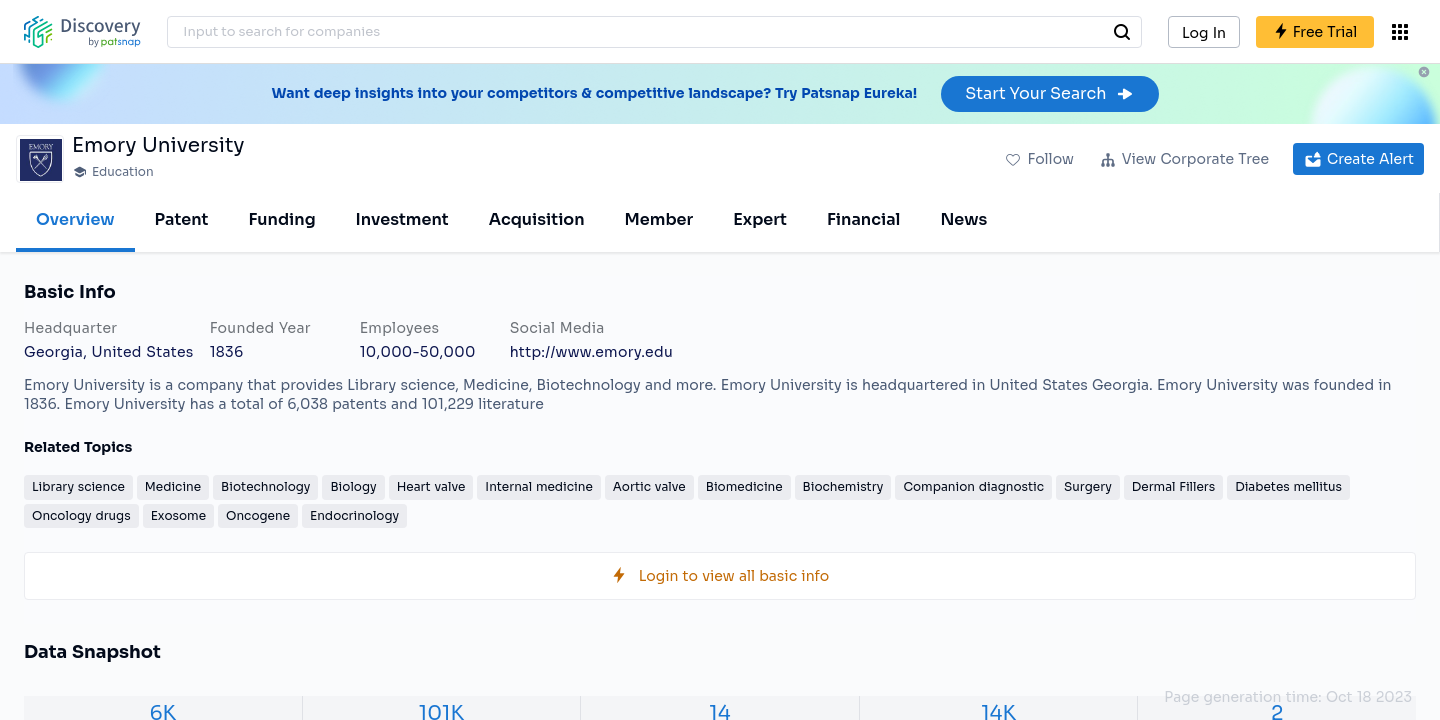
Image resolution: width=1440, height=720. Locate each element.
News (963, 219)
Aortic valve (649, 486)
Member (659, 219)
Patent (182, 219)
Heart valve (431, 486)
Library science (78, 486)
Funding (281, 219)
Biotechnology (265, 486)
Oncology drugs (81, 515)
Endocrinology (354, 515)
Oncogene (258, 515)
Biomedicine (744, 486)
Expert (760, 219)
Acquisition (537, 219)
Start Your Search (1049, 93)
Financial (863, 219)
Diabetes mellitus (1288, 486)
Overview (75, 219)
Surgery (1088, 486)
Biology (353, 486)
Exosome (178, 515)
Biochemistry (843, 486)
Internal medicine (538, 486)
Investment (402, 219)
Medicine (173, 486)
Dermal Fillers (1173, 486)
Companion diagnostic (973, 486)
